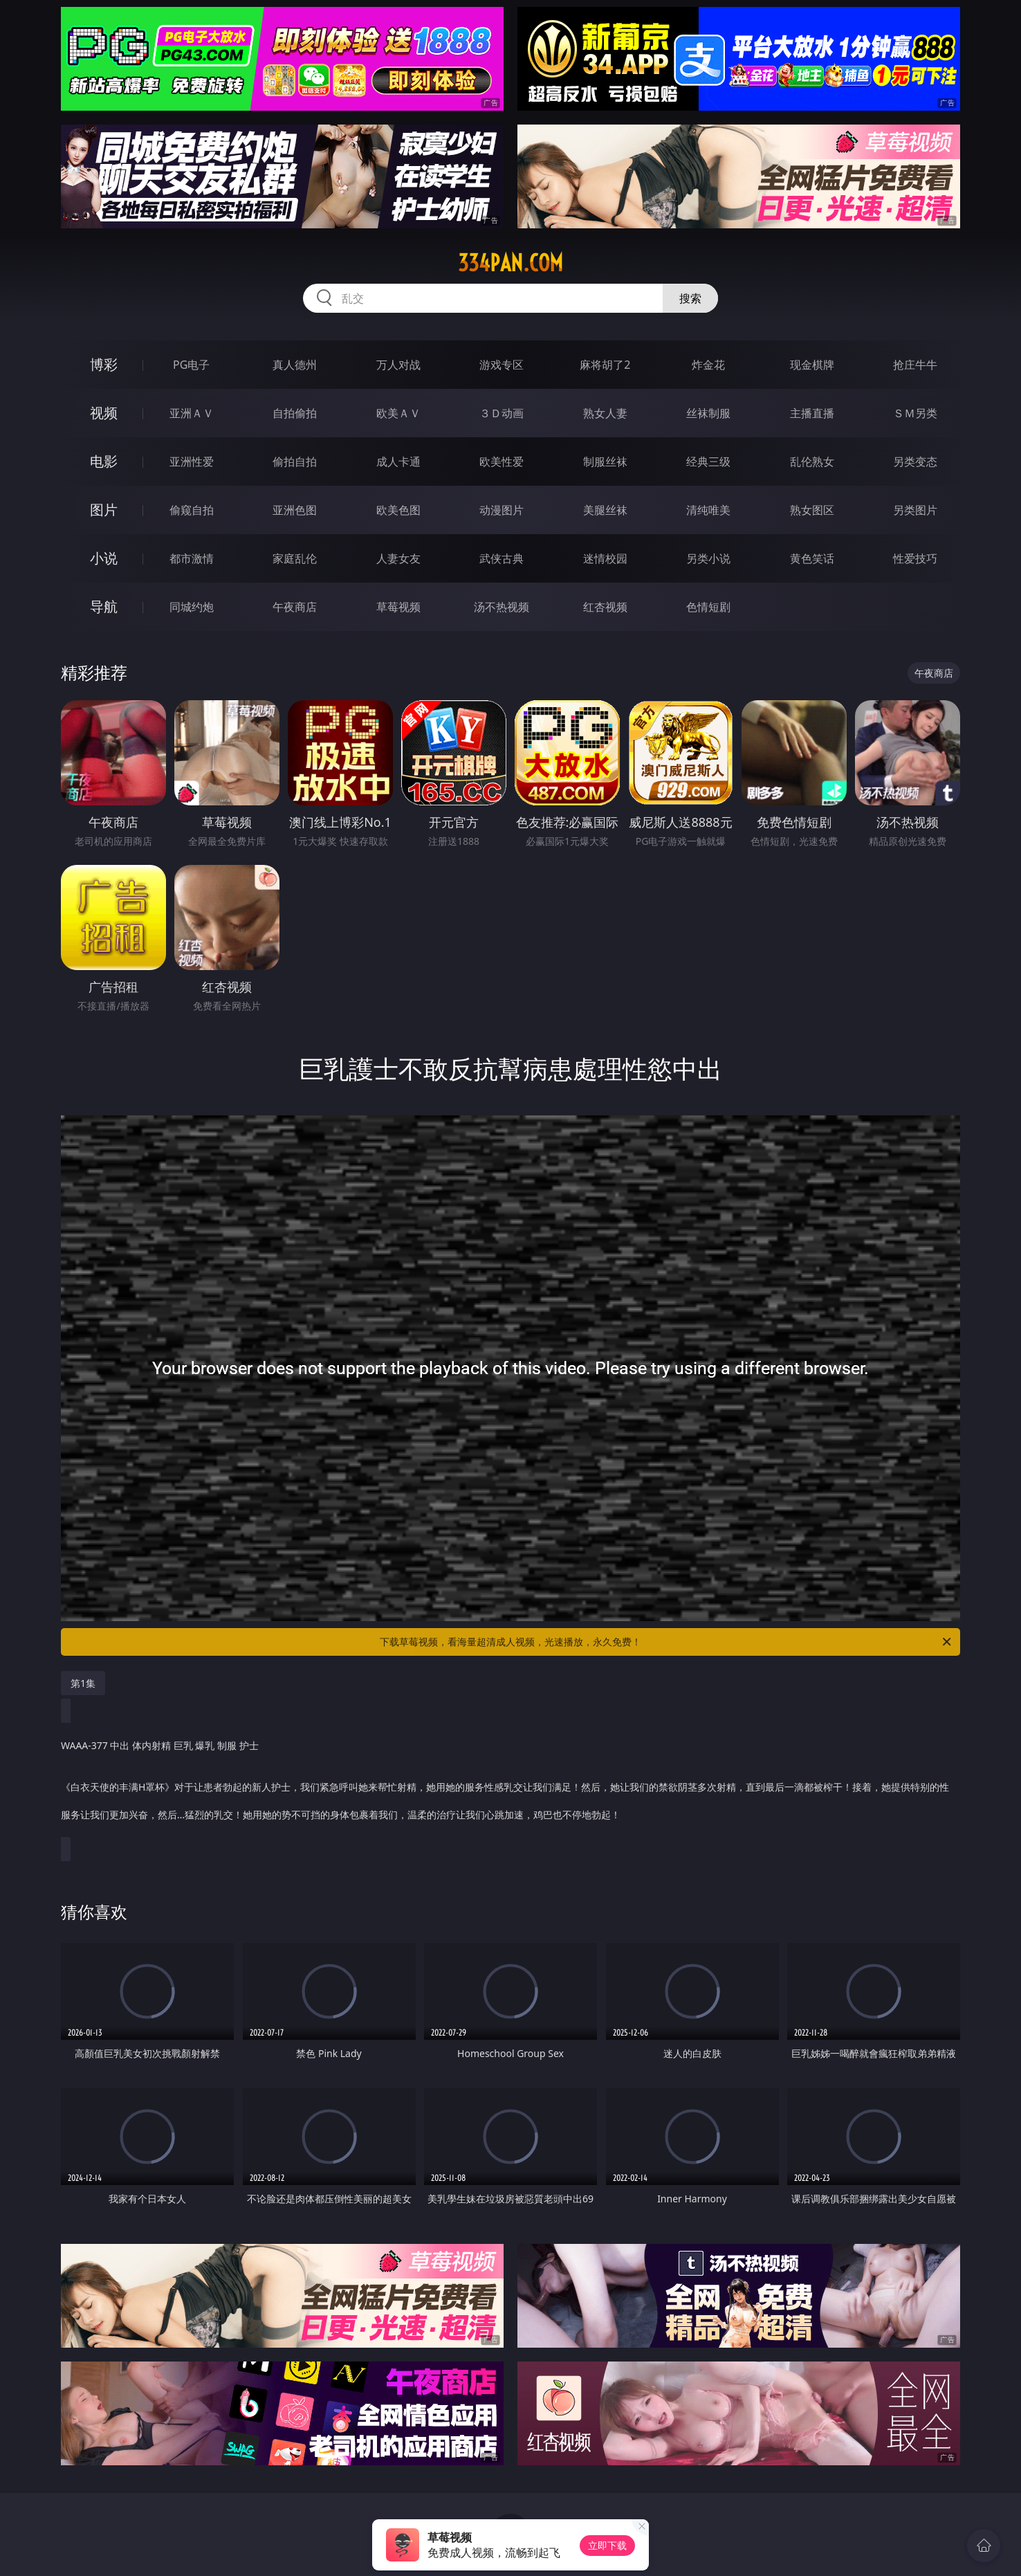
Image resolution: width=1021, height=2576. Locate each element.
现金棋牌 (812, 364)
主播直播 (812, 413)
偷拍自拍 (295, 461)
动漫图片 (501, 510)
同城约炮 (191, 606)
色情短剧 (708, 606)
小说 (104, 558)
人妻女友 (398, 558)
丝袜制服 (708, 413)
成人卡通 (398, 461)
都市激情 (191, 558)
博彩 (104, 364)
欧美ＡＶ (398, 413)
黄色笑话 (812, 558)
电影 (104, 461)
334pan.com (510, 263)
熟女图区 (812, 510)
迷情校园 (605, 558)
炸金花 (708, 364)
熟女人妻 (605, 413)
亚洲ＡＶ (191, 413)
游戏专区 (501, 364)
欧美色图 (398, 510)
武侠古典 (501, 558)
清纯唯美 (708, 510)
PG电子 (191, 364)
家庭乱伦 (295, 558)
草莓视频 (398, 606)
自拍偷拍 (295, 413)
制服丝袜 (605, 461)
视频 (104, 412)
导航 (104, 606)
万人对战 (398, 364)
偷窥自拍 (191, 510)
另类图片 (915, 510)
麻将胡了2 (605, 364)
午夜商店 (295, 606)
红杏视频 (605, 606)
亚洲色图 (295, 510)
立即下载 (607, 2545)
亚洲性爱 (191, 461)
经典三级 (708, 461)
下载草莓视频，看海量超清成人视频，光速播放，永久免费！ (666, 1642)
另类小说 (708, 558)
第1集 (83, 1683)
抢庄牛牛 (915, 364)
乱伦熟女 (812, 461)
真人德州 (295, 364)
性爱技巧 (915, 558)
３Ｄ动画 (501, 413)
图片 (104, 509)
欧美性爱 (501, 461)
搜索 (690, 298)
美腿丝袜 (605, 510)
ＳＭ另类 (915, 413)
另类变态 (915, 461)
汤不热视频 (501, 606)
